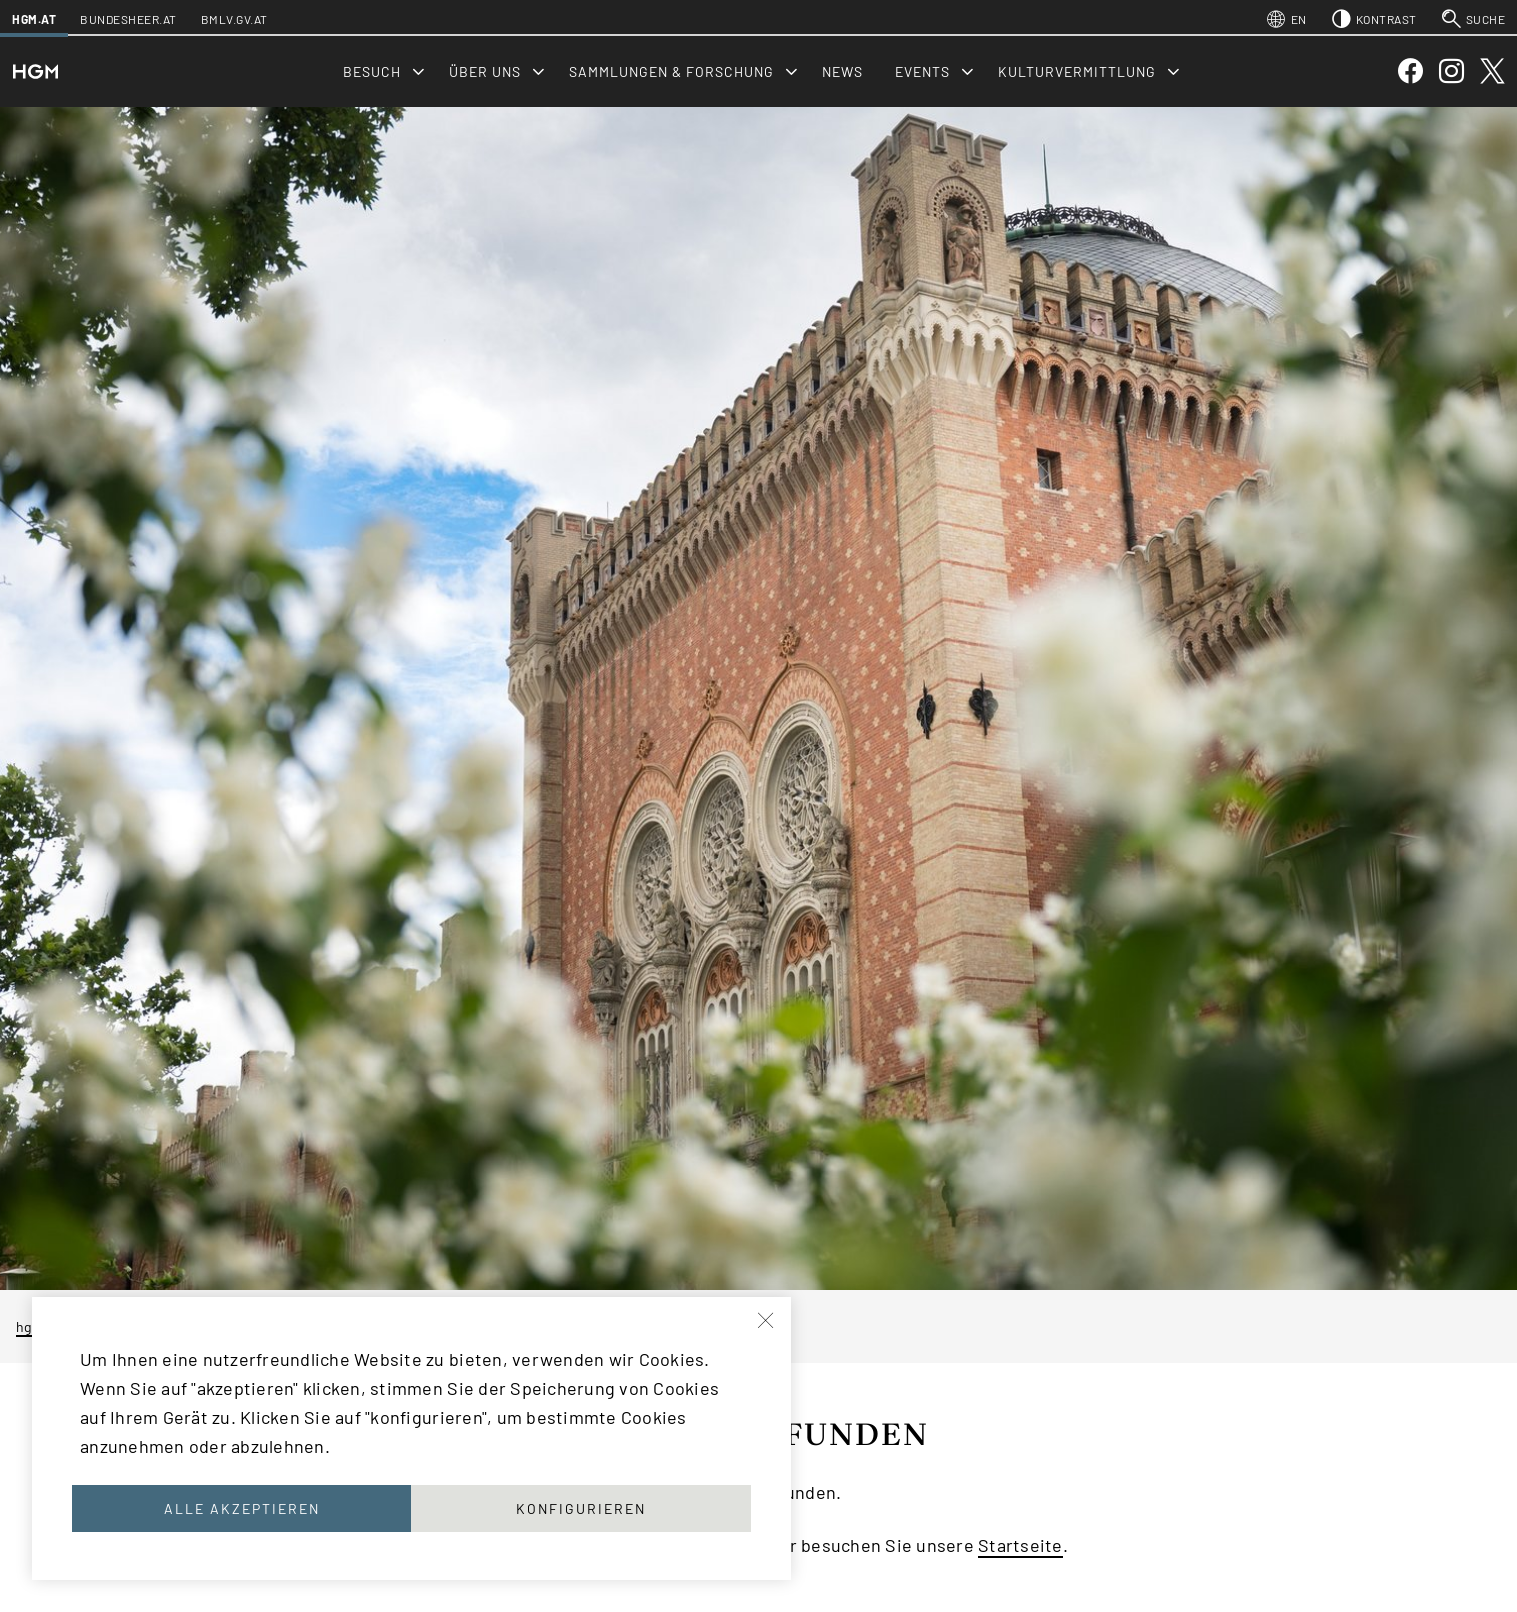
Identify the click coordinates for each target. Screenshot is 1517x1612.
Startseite (1020, 1545)
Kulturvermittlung (1077, 71)
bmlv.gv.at (234, 19)
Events (922, 71)
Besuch (372, 71)
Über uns (485, 71)
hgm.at (34, 19)
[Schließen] (767, 1321)
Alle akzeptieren (242, 1508)
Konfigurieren (581, 1508)
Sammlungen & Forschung (671, 71)
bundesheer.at (128, 19)
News (842, 71)
